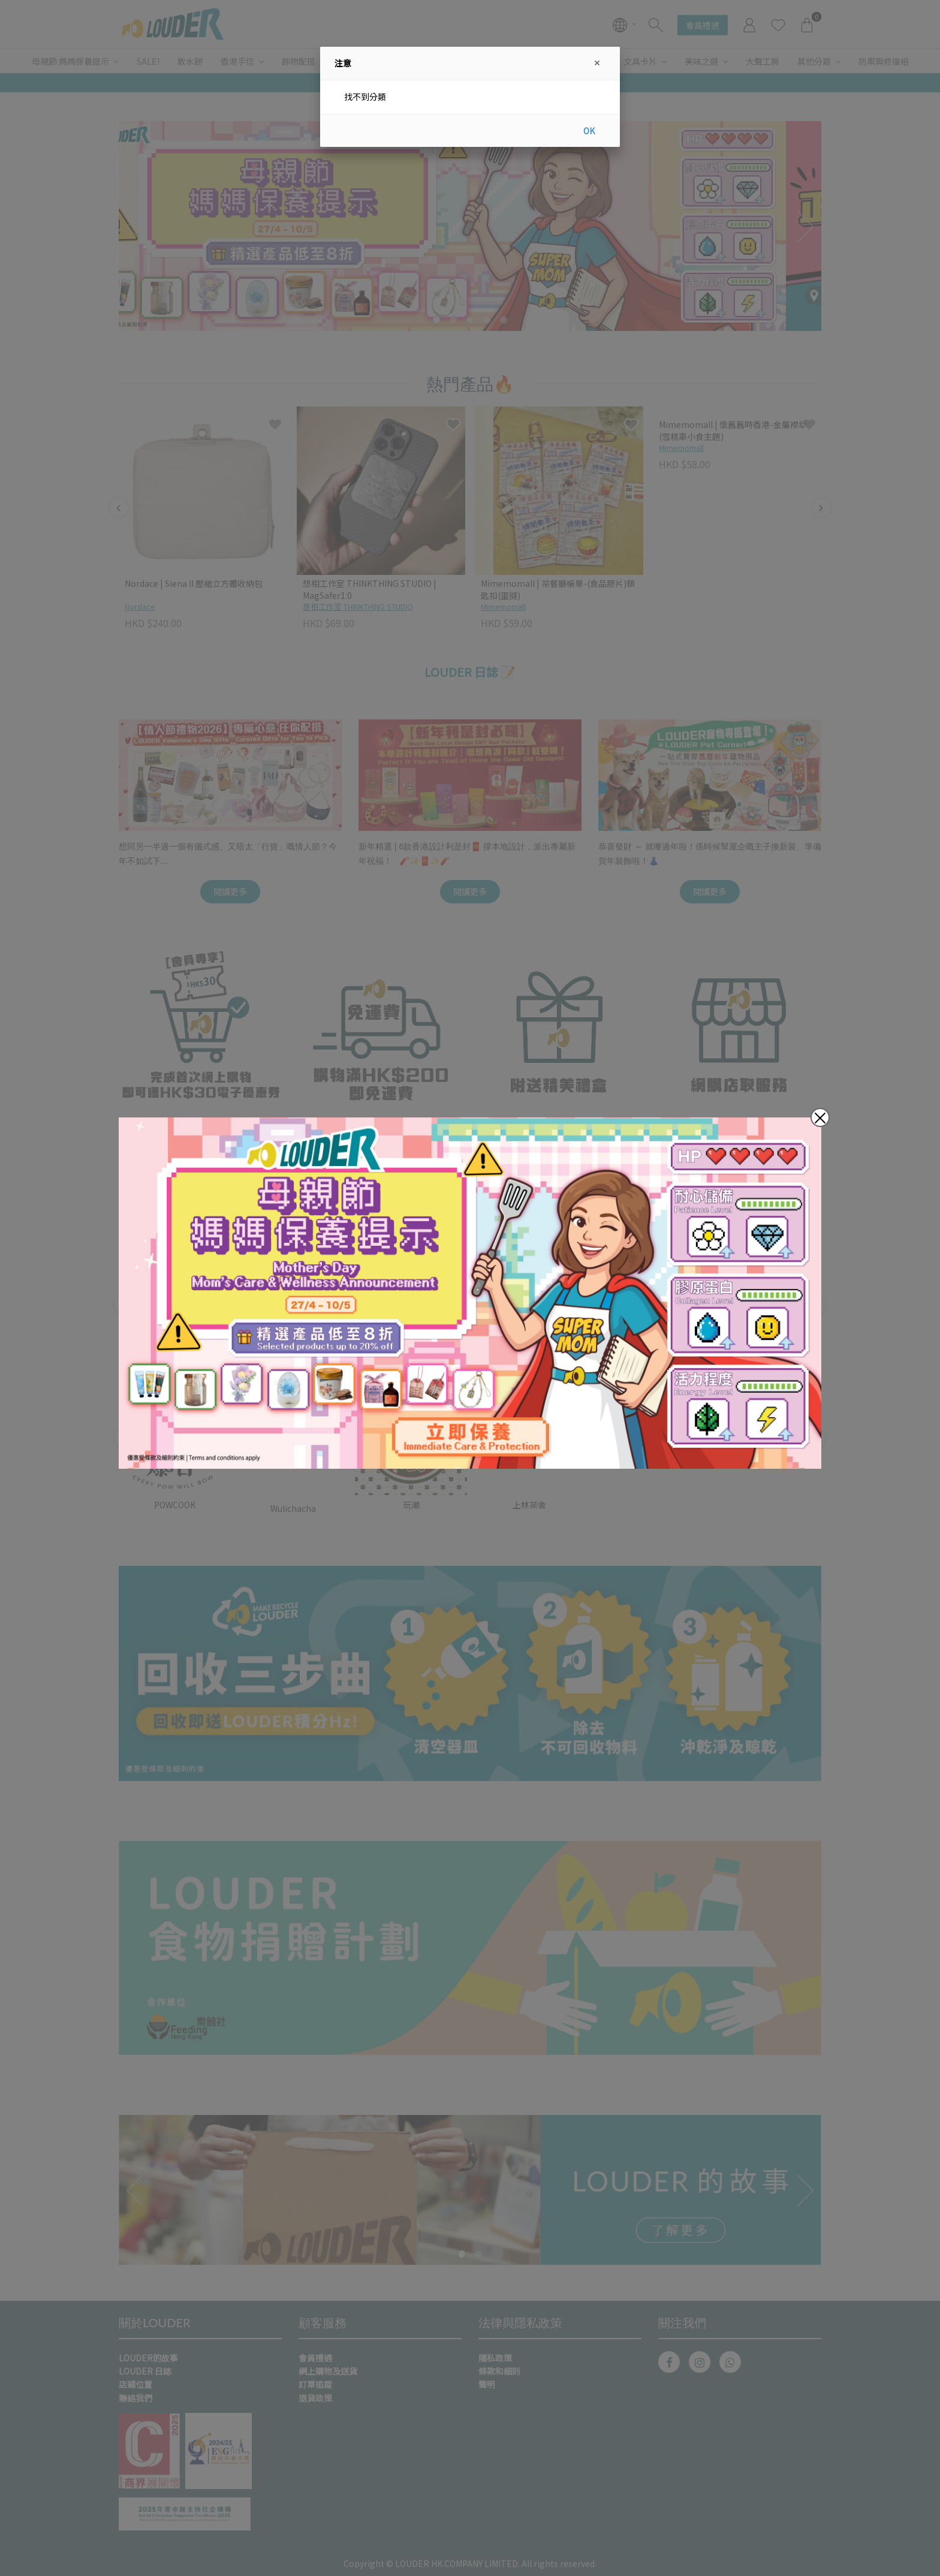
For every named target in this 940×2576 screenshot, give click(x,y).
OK (589, 131)
